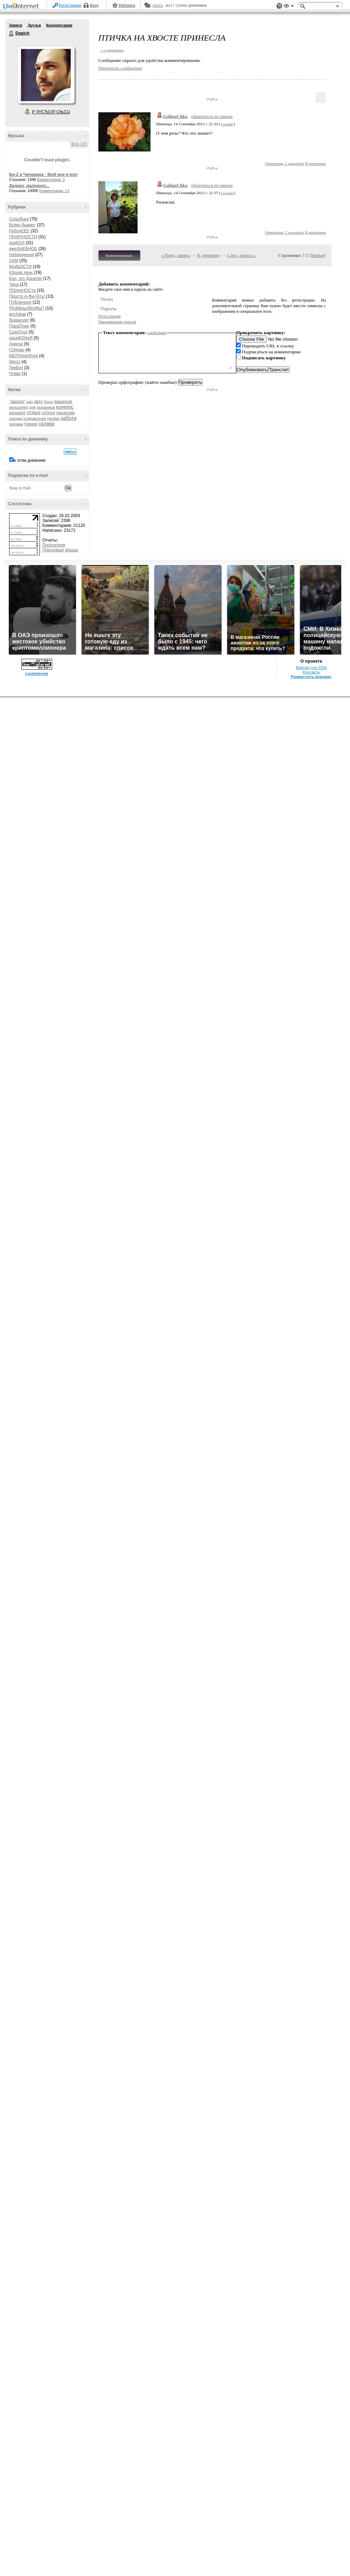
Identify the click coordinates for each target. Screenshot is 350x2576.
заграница (46, 407)
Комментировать (119, 255)
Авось (157, 5)
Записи (15, 25)
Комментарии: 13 (54, 191)
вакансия (63, 401)
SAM (13, 260)
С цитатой (294, 163)
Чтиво (15, 373)
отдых (34, 412)
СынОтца (18, 332)
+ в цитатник (112, 50)
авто (38, 401)
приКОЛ (16, 242)
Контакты (311, 672)
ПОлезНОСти (22, 290)
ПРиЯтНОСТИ (23, 236)
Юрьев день (21, 272)
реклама (16, 424)
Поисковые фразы (60, 550)
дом (32, 407)
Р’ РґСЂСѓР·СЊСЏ (51, 112)
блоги (48, 402)
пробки (53, 418)
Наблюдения (21, 254)
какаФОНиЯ (21, 338)
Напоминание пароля (117, 321)
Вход (94, 5)
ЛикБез (16, 367)
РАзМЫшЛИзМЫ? (26, 308)
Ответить (274, 163)
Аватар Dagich (46, 75)
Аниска (16, 343)
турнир (30, 424)
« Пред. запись (175, 255)
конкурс (65, 407)
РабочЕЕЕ (19, 230)
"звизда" (17, 401)
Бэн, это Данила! (25, 278)
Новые (317, 255)
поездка (15, 419)
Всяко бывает (22, 225)
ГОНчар (16, 349)
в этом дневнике (30, 460)
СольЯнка (19, 219)
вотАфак (17, 314)
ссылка (227, 124)
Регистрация (70, 5)
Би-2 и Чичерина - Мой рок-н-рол (43, 174)
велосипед (18, 407)
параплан (65, 412)
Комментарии (59, 25)
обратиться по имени (212, 116)
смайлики (157, 332)
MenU (14, 361)
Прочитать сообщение (120, 68)
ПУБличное (20, 302)
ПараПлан (19, 326)
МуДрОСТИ (20, 266)
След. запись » (241, 255)
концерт (17, 412)
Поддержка (279, 6)
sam (29, 402)
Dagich (11, 33)
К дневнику (208, 255)
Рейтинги (127, 5)
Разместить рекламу (311, 677)
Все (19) (79, 144)
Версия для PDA (311, 667)
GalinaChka (175, 116)
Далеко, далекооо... (29, 185)
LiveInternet (22, 6)
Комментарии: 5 (51, 179)
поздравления (34, 419)
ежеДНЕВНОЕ (23, 248)
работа (68, 418)
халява (46, 423)
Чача (14, 284)
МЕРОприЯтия (23, 355)
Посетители (53, 545)
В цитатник (315, 163)
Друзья (34, 25)
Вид (289, 7)
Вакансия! (19, 320)
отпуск (48, 412)
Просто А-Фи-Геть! (27, 296)
